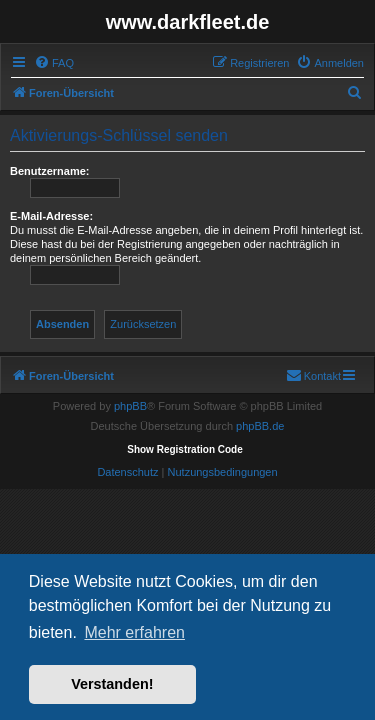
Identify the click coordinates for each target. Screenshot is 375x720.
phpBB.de (260, 426)
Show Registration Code (185, 449)
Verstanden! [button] (112, 684)
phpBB (130, 406)
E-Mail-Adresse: (51, 216)
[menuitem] (54, 63)
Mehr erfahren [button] (134, 632)
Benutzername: (49, 171)
